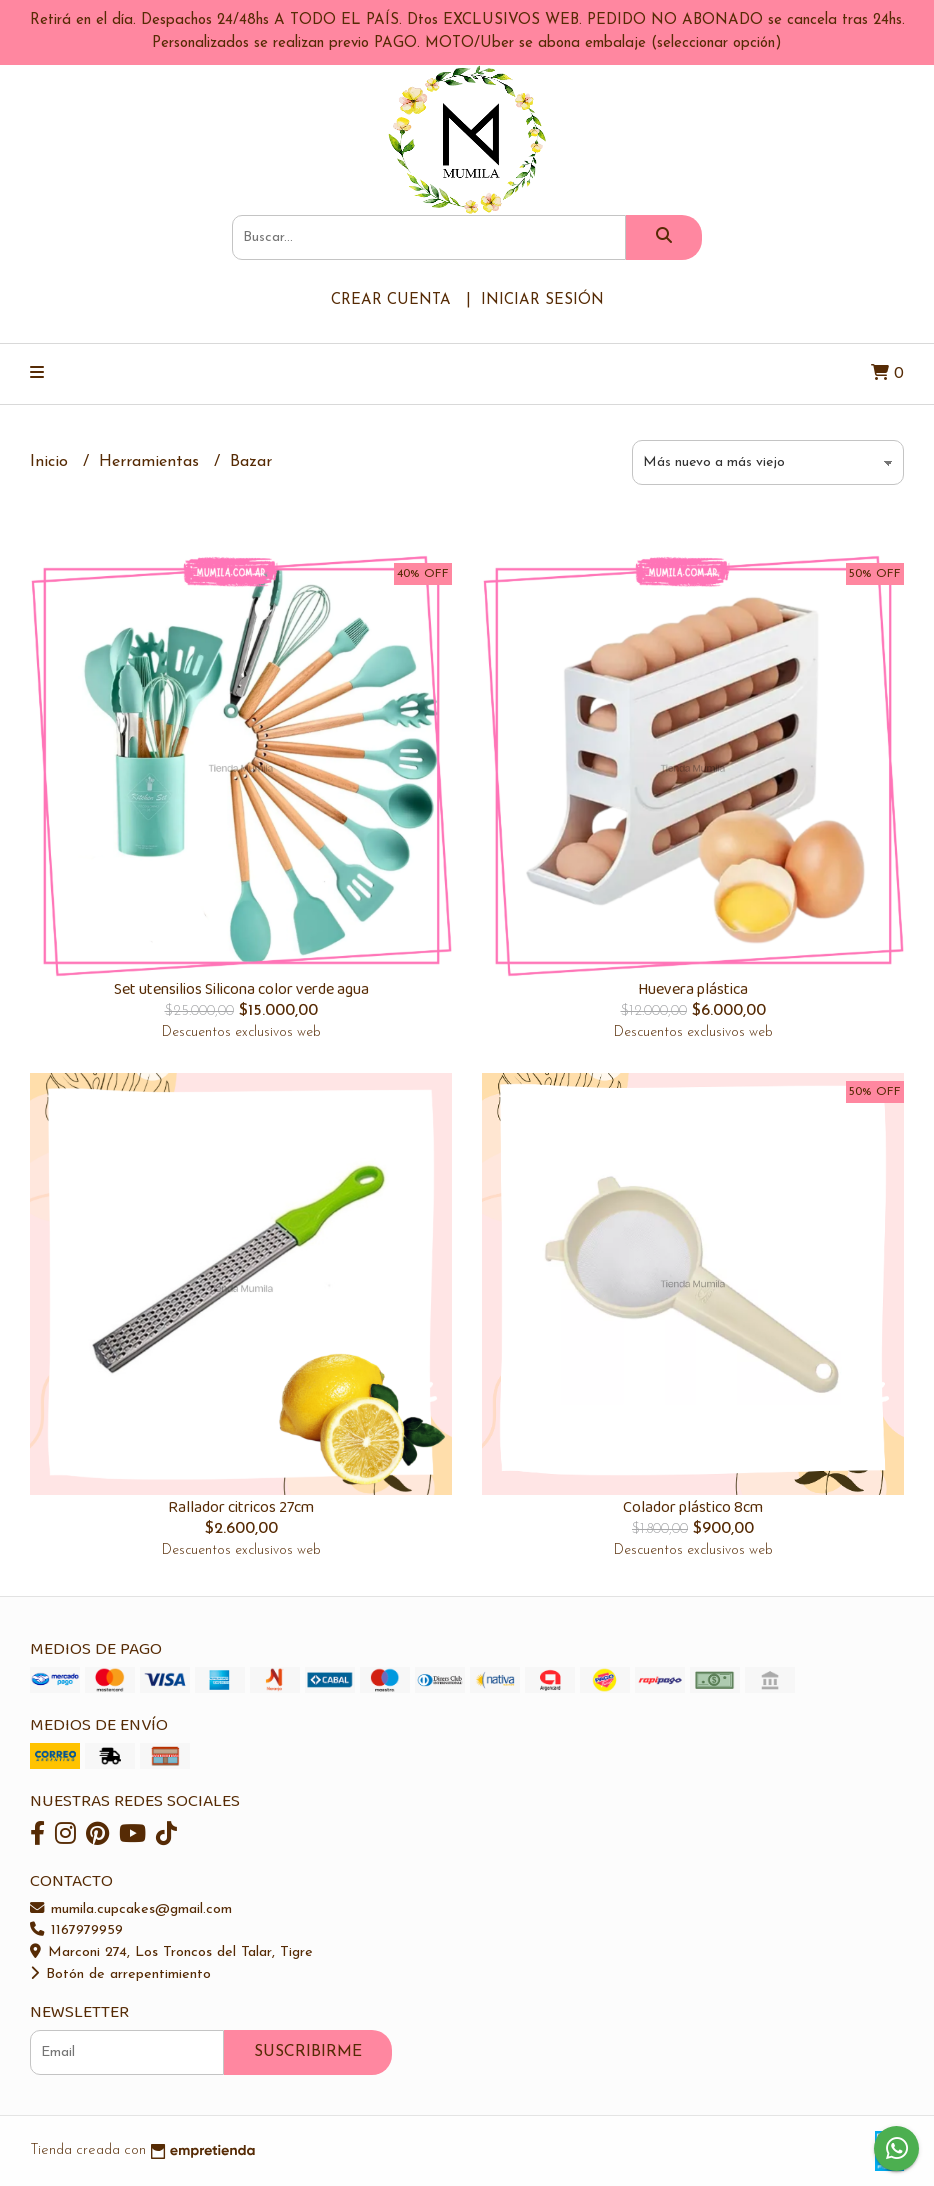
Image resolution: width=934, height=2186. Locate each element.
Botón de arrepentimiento (120, 1974)
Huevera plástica (693, 989)
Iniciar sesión (542, 300)
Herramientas (151, 462)
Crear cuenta (391, 300)
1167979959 (76, 1930)
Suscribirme (308, 2052)
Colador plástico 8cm (693, 1507)
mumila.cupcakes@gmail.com (131, 1909)
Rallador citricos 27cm (241, 1507)
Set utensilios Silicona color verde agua (241, 989)
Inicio (51, 462)
